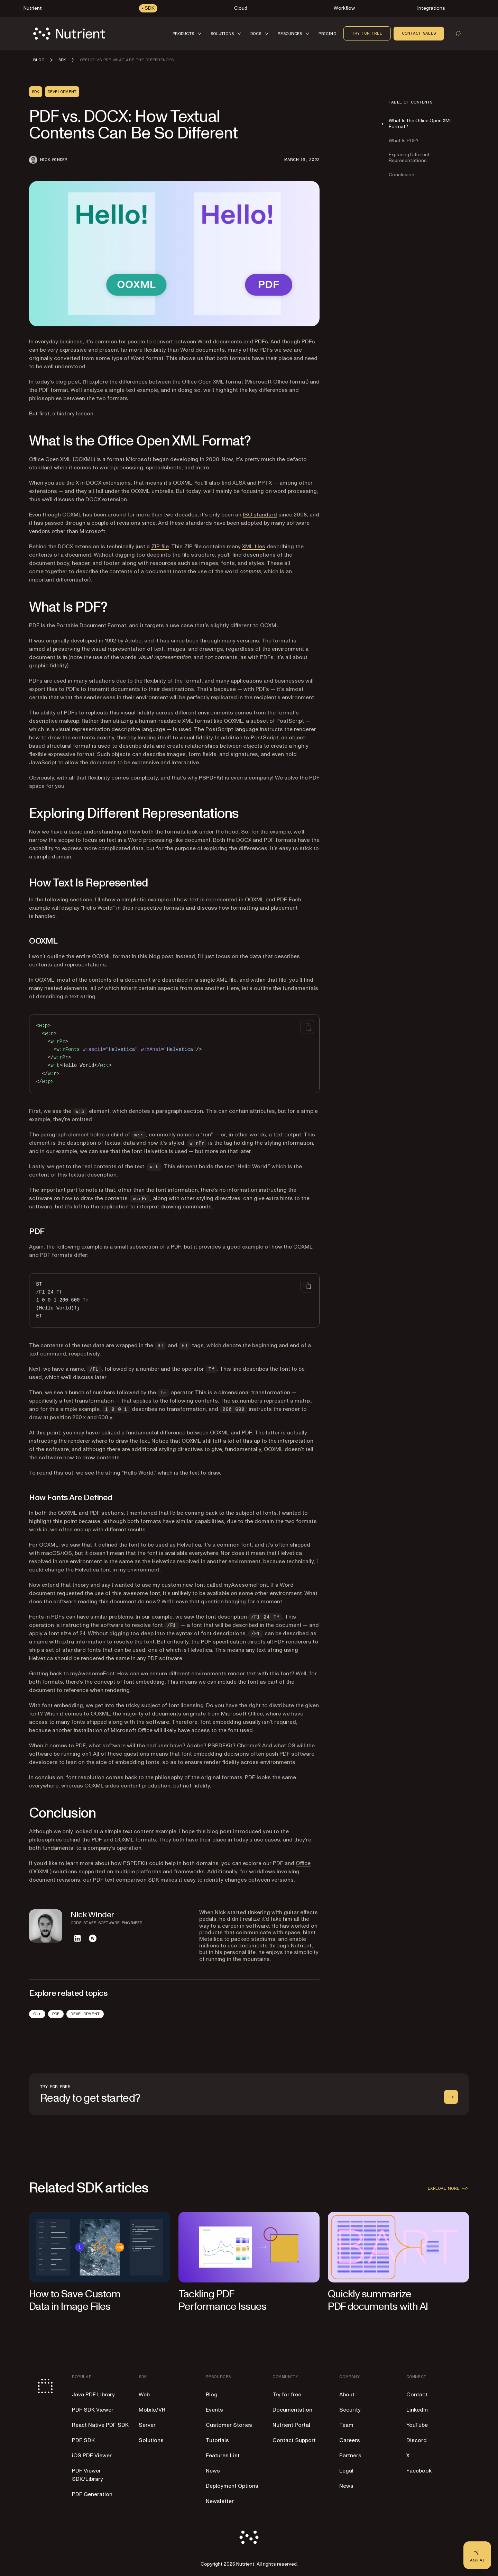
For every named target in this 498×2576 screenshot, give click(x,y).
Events (214, 2410)
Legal (346, 2471)
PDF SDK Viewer (92, 2410)
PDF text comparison (120, 1880)
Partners (350, 2455)
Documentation (292, 2410)
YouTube (417, 2425)
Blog (212, 2394)
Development (85, 2014)
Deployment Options (232, 2486)
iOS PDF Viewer (92, 2455)
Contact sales (419, 33)
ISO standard (260, 515)
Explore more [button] (448, 2188)
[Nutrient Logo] (69, 33)
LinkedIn (417, 2410)
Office (303, 1863)
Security (350, 2410)
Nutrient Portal (291, 2425)
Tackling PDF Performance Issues (222, 2300)
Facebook (419, 2471)
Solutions (151, 2440)
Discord (416, 2440)
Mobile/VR (152, 2410)
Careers (349, 2440)
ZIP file (160, 546)
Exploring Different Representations (409, 157)
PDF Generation (92, 2494)
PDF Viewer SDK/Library (87, 2475)
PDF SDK (83, 2440)
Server (147, 2425)
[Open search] (458, 33)
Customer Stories (229, 2425)
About (346, 2394)
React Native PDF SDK (100, 2425)
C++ (37, 2014)
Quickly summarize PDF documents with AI (378, 2300)
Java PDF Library (93, 2394)
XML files (253, 546)
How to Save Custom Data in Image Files (74, 2300)
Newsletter (220, 2501)
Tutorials (217, 2440)
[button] (188, 33)
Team (346, 2425)
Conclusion (401, 174)
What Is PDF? (403, 140)
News (213, 2471)
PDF (56, 2014)
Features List (223, 2455)
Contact (416, 2394)
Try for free (367, 33)
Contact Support (294, 2440)
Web (144, 2394)
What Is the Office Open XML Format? (420, 123)
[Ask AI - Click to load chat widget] (477, 2555)
